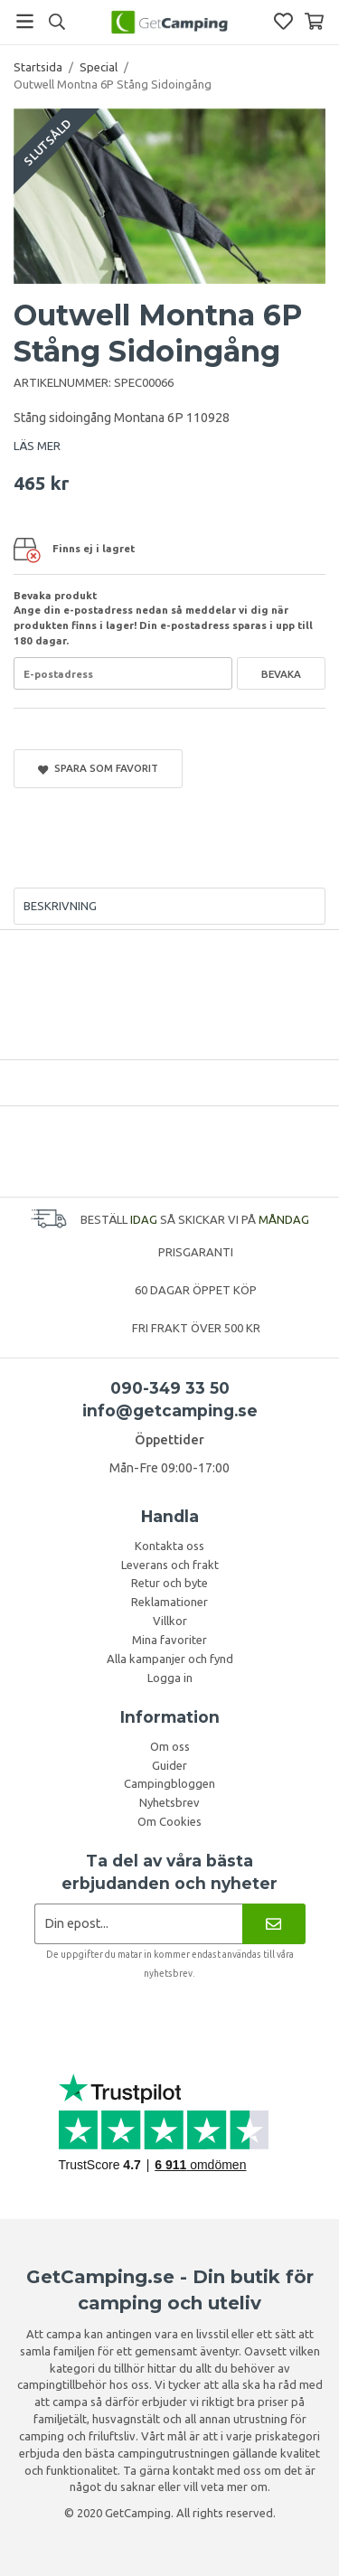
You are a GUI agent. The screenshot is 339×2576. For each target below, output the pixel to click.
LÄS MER (37, 445)
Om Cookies (169, 1821)
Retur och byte (169, 1582)
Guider (169, 1765)
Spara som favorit (98, 768)
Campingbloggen (169, 1783)
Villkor (170, 1620)
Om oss (170, 1746)
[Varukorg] (314, 21)
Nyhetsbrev (169, 1802)
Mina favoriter (169, 1639)
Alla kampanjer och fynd (170, 1658)
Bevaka (281, 674)
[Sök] (56, 22)
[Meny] (25, 21)
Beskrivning (60, 905)
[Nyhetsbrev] (273, 1924)
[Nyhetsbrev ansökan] (138, 1924)
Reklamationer (169, 1601)
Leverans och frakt (170, 1564)
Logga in (170, 1677)
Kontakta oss (169, 1545)
